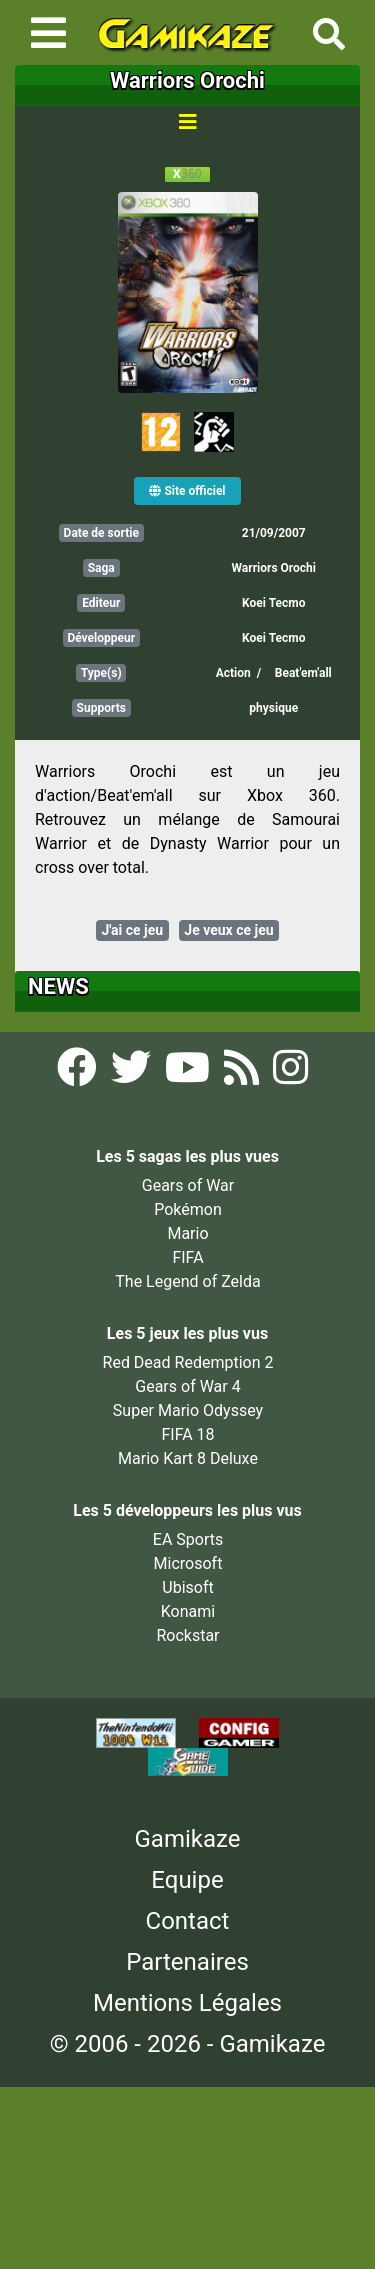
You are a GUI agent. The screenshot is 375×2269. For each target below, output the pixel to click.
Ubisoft (187, 1587)
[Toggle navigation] (48, 33)
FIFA (187, 1257)
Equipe (187, 1880)
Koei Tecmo (273, 603)
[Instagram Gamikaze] (290, 1074)
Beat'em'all (303, 673)
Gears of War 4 (187, 1386)
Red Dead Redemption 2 (188, 1362)
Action (233, 673)
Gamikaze (188, 1839)
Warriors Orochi (274, 568)
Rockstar (187, 1635)
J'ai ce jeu (132, 930)
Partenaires (187, 1962)
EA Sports (188, 1539)
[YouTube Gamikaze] (189, 1074)
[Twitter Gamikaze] (133, 1074)
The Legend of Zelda (187, 1281)
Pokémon (188, 1209)
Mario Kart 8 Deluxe (188, 1458)
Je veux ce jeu (228, 930)
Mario (187, 1233)
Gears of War (188, 1185)
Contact (188, 1921)
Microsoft (188, 1563)
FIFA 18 (187, 1434)
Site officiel (187, 491)
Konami (188, 1611)
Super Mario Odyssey (188, 1410)
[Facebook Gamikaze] (79, 1074)
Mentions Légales (187, 2003)
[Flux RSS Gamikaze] (243, 1074)
